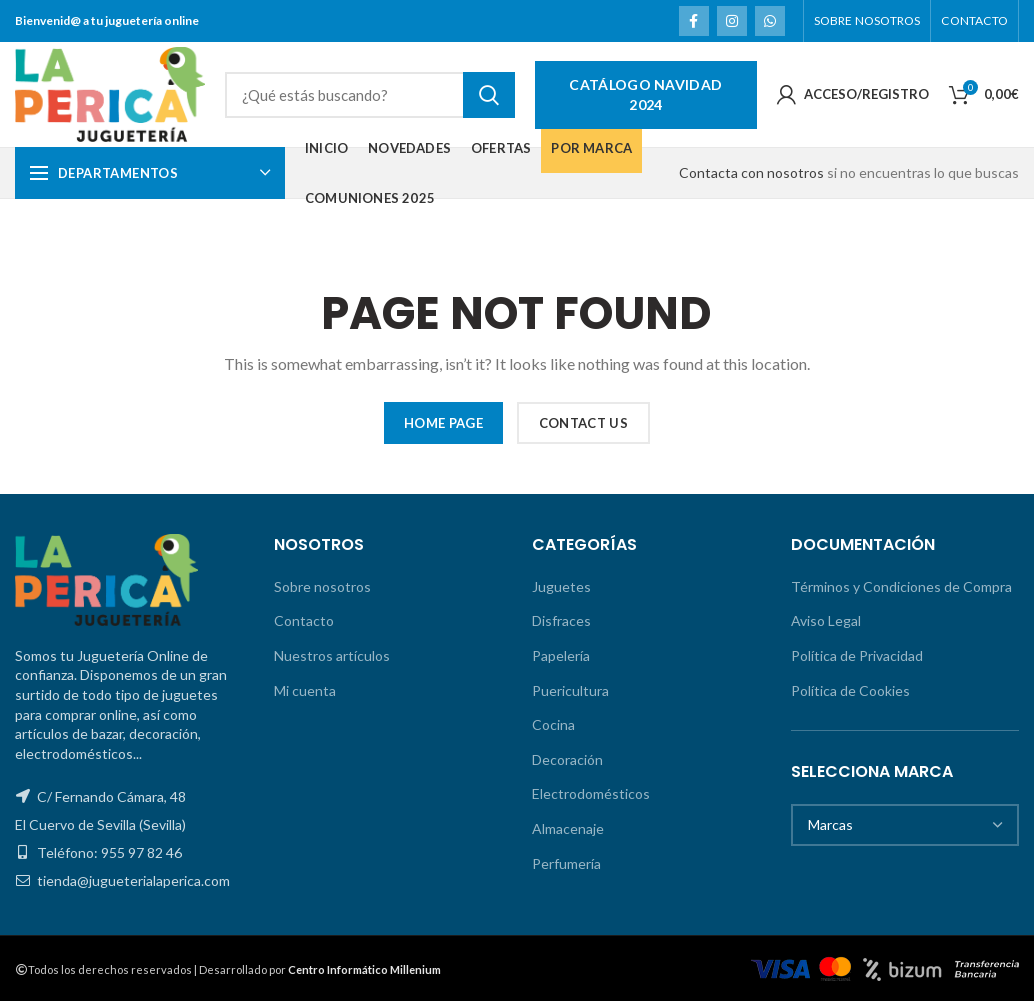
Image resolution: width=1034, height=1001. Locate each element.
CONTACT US (583, 423)
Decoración (567, 759)
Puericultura (570, 690)
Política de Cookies (850, 690)
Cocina (553, 724)
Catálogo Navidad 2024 (645, 94)
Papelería (561, 655)
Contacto (304, 620)
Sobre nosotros (322, 586)
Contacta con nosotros (751, 172)
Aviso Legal (826, 620)
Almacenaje (568, 828)
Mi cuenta (305, 690)
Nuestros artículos (332, 655)
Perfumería (566, 863)
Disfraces (561, 620)
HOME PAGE (443, 423)
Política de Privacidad (857, 655)
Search (489, 95)
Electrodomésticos (591, 793)
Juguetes (561, 586)
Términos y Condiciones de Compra (901, 586)
